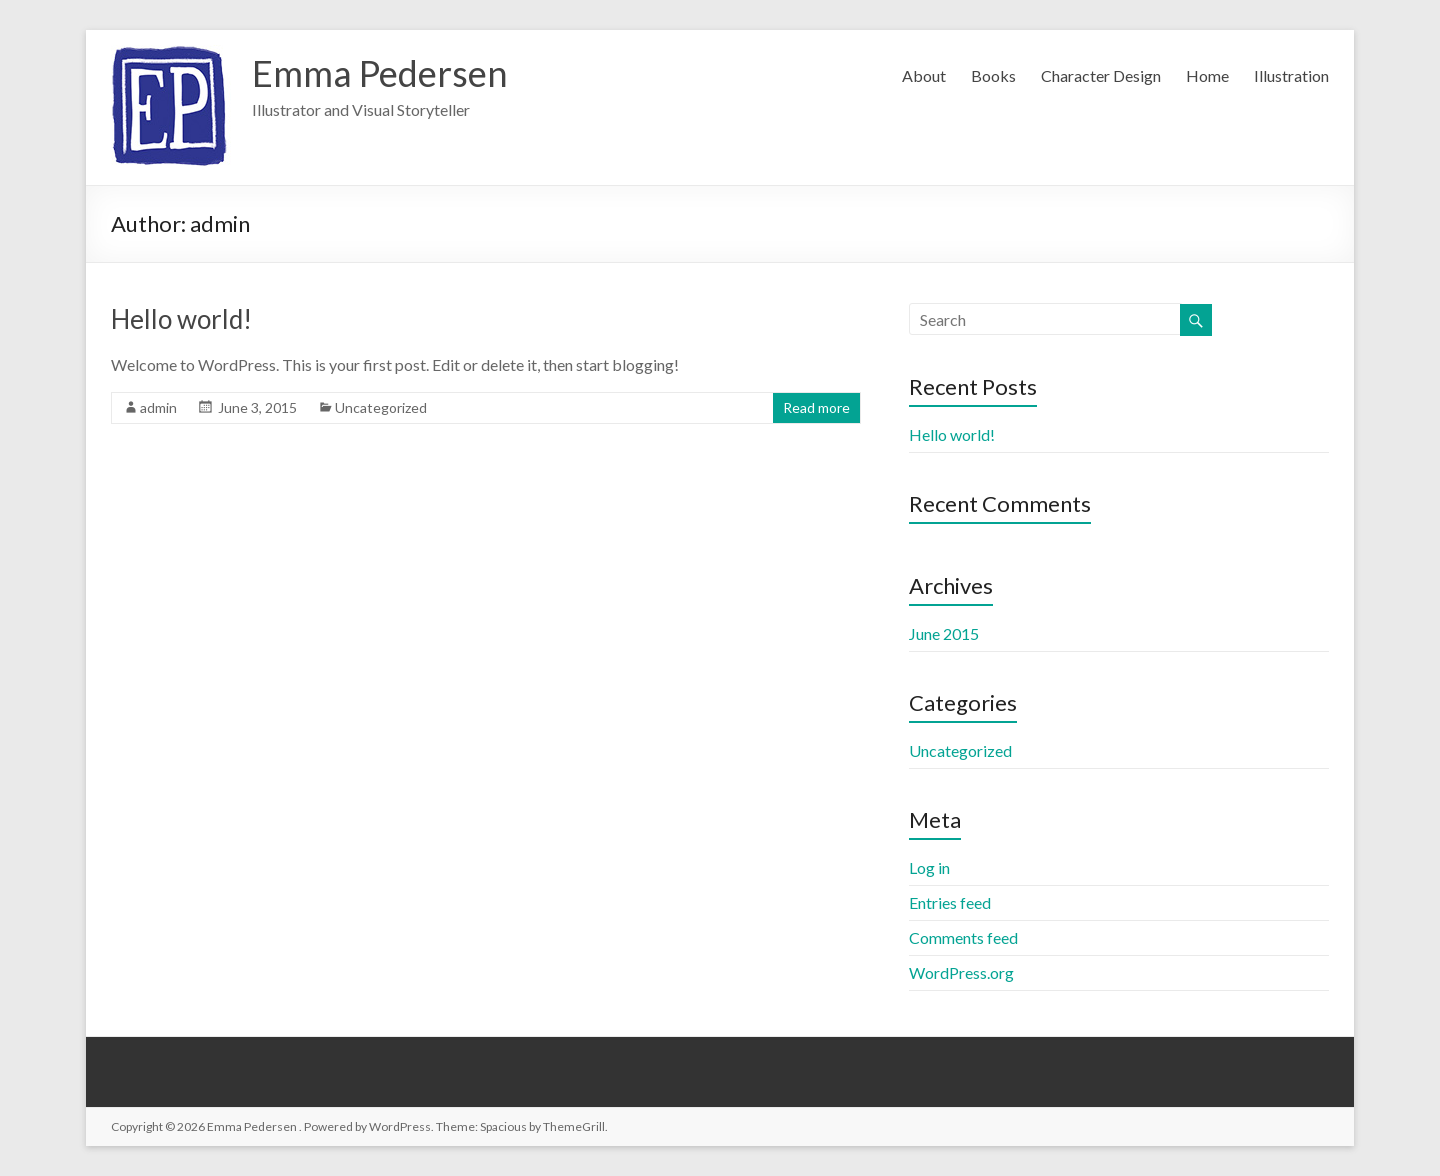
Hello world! (181, 319)
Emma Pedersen (380, 73)
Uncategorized (381, 407)
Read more (816, 407)
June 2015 (944, 633)
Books (993, 75)
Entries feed (950, 902)
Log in (929, 867)
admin (158, 407)
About (924, 75)
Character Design (1101, 75)
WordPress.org (961, 972)
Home (1207, 75)
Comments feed (963, 937)
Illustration (1291, 75)
